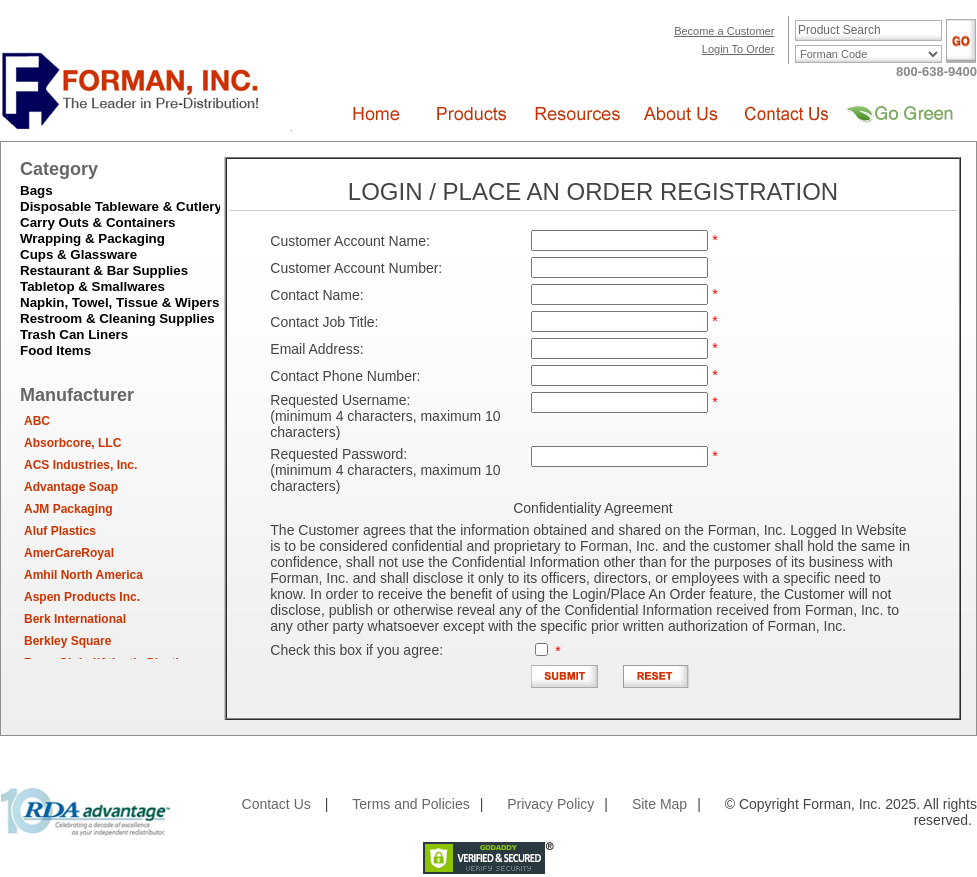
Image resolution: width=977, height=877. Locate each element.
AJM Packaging (68, 509)
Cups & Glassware (78, 254)
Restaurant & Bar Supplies (104, 270)
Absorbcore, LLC (72, 443)
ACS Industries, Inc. (80, 465)
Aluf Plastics (60, 531)
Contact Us (276, 804)
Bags (36, 190)
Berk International (75, 619)
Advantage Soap (71, 487)
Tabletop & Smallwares (92, 286)
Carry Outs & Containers (98, 222)
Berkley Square (67, 641)
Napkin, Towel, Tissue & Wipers (119, 302)
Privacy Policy (550, 804)
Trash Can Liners (74, 334)
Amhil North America (83, 575)
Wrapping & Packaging (92, 238)
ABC (37, 421)
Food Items (55, 350)
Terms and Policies (411, 804)
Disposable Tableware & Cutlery (121, 206)
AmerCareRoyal (69, 553)
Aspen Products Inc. (82, 597)
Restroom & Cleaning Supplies (117, 318)
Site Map (659, 804)
